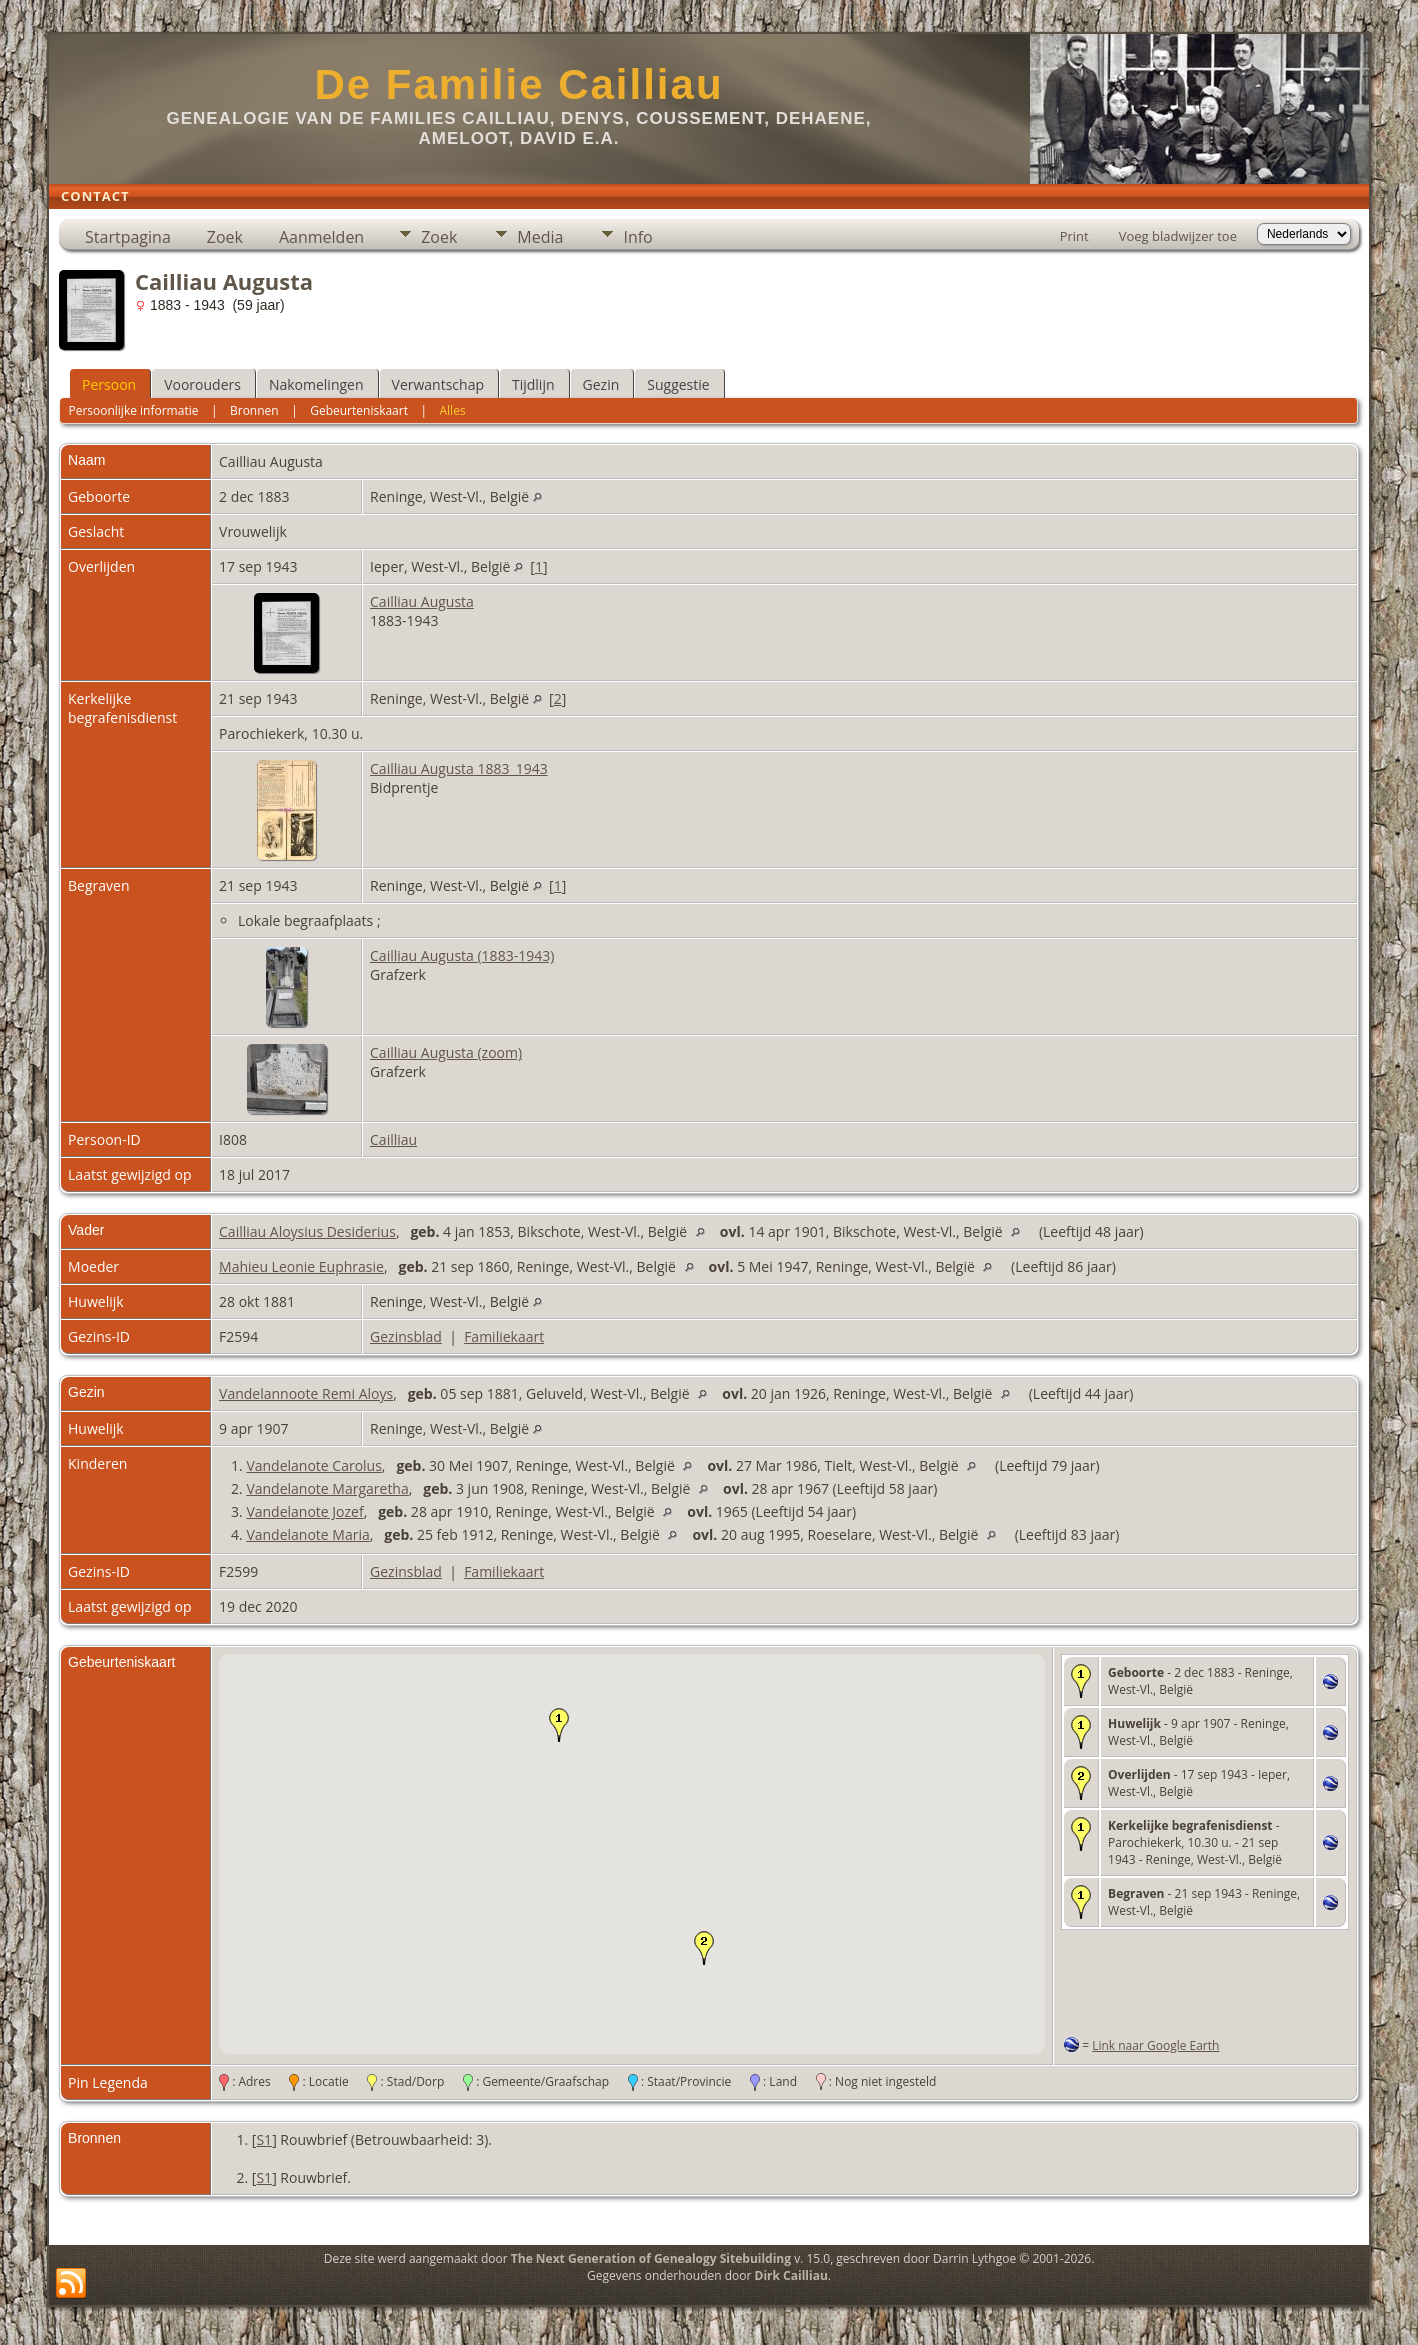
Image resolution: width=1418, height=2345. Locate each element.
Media (540, 237)
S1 (264, 2139)
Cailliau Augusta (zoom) (446, 1052)
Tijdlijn (533, 384)
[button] (559, 1725)
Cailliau (393, 1139)
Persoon (109, 384)
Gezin (601, 384)
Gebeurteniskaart (359, 410)
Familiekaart (504, 1336)
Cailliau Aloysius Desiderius (307, 1231)
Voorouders (202, 384)
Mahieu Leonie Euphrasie (301, 1266)
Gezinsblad (406, 1336)
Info (637, 237)
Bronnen (254, 410)
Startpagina (128, 237)
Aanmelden (321, 237)
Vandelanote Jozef (304, 1511)
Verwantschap (438, 384)
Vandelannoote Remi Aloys (306, 1393)
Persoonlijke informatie (133, 410)
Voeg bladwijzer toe (1178, 236)
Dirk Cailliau (791, 2275)
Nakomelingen (316, 384)
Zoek (225, 237)
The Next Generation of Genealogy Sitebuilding (651, 2258)
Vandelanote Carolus (313, 1465)
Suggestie (678, 384)
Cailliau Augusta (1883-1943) (462, 955)
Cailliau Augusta (422, 601)
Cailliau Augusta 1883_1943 (459, 768)
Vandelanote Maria (307, 1534)
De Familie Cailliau (518, 84)
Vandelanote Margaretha (327, 1488)
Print (1074, 236)
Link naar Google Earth (1155, 2045)
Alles (453, 410)
